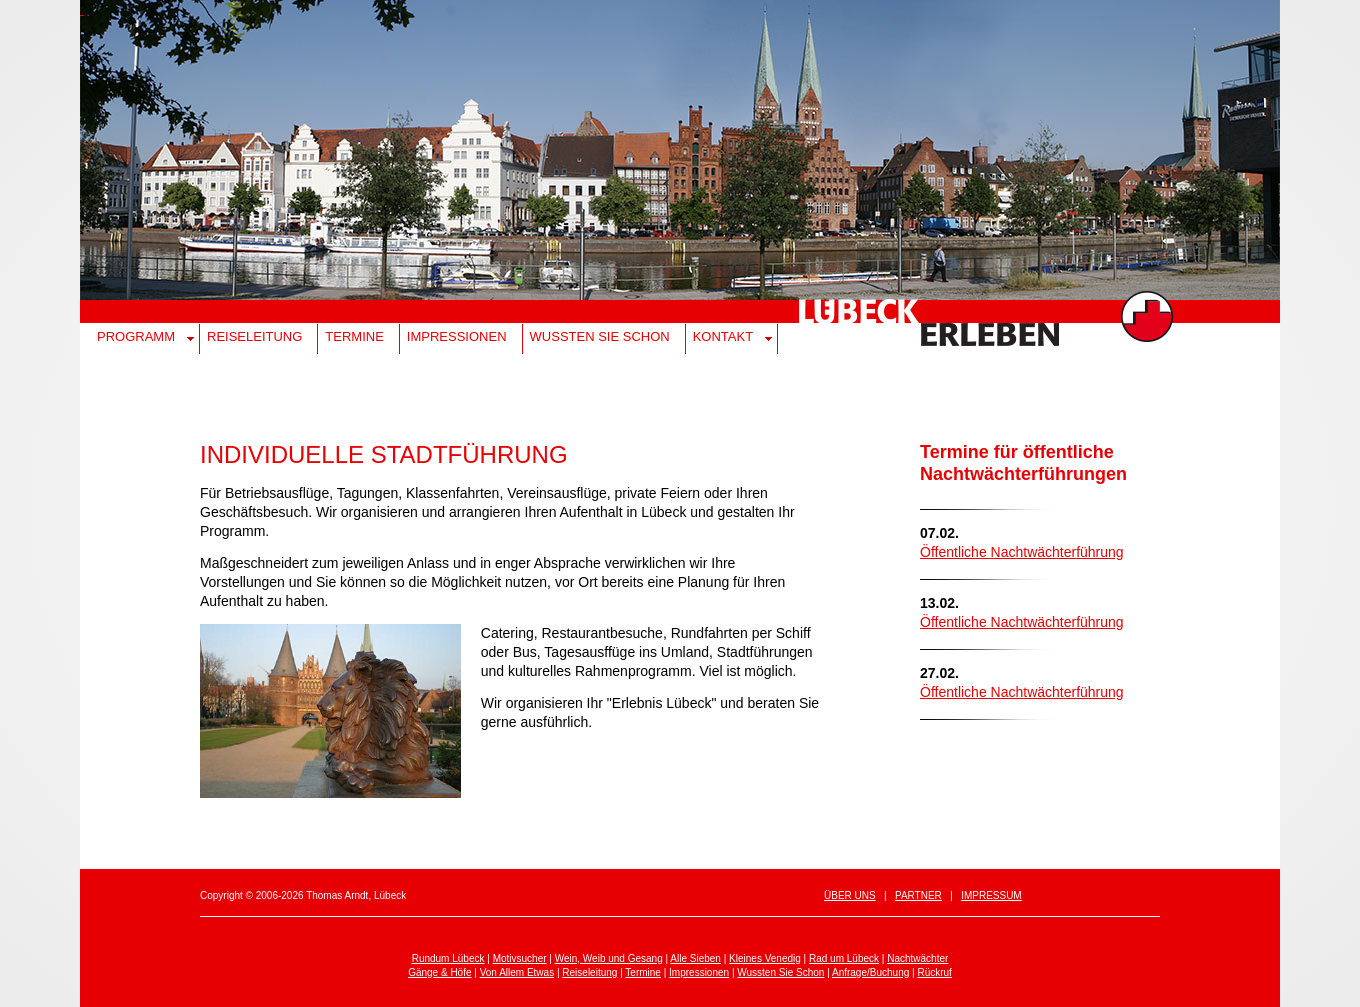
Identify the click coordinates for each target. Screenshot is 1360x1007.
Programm (136, 336)
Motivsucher (520, 958)
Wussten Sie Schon (780, 972)
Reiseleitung (254, 336)
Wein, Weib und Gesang (609, 958)
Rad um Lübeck (844, 958)
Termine (354, 336)
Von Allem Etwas (517, 972)
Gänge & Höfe (439, 972)
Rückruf (934, 972)
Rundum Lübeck (448, 958)
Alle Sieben (695, 958)
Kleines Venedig (765, 958)
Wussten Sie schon (600, 336)
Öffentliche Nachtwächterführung (1022, 552)
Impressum (991, 895)
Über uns (850, 895)
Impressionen (457, 336)
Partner (918, 895)
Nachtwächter (917, 958)
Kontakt (723, 336)
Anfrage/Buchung (870, 972)
